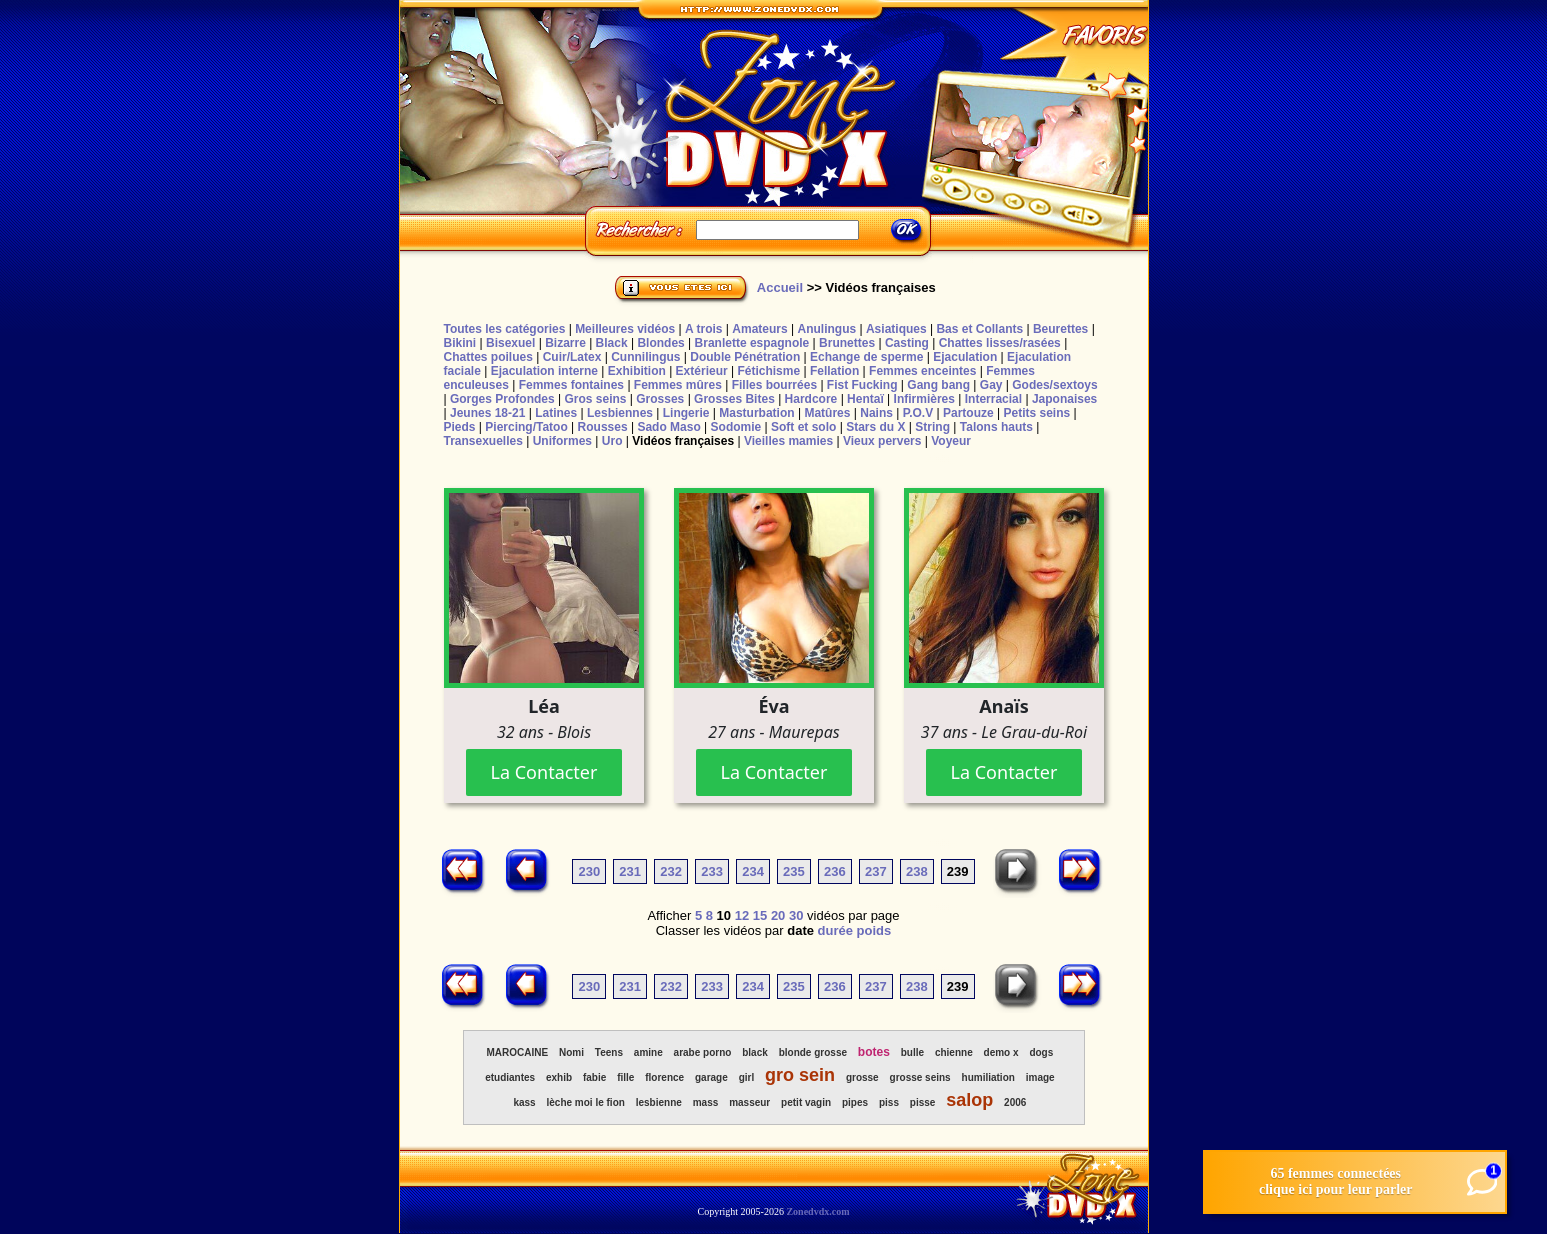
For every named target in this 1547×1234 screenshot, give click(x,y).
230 (589, 871)
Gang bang (938, 385)
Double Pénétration (745, 357)
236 (835, 871)
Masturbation (756, 413)
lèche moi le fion (586, 1102)
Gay (991, 385)
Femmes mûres (678, 385)
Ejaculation (965, 357)
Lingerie (686, 413)
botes (874, 1052)
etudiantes (510, 1077)
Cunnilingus (645, 357)
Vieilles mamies (788, 441)
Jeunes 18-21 (487, 413)
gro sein (800, 1075)
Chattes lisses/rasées (1000, 343)
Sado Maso (668, 427)
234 (753, 871)
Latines (556, 413)
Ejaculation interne (544, 371)
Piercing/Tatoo (526, 427)
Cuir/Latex (572, 357)
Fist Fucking (862, 385)
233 (712, 871)
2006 (1015, 1102)
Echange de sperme (866, 357)
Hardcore (811, 399)
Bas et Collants (979, 329)
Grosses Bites (734, 399)
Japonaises (1064, 399)
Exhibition (637, 371)
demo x (1001, 1052)
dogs (1041, 1052)
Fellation (834, 371)
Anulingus (826, 329)
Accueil (780, 287)
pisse (923, 1102)
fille (625, 1077)
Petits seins (1036, 413)
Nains (876, 413)
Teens (609, 1052)
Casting (907, 343)
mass (706, 1102)
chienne (954, 1052)
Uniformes (562, 441)
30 (796, 915)
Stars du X (875, 427)
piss (889, 1102)
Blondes (660, 343)
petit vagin (806, 1102)
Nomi (571, 1052)
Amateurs (759, 329)
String (932, 427)
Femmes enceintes (922, 371)
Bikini (460, 343)
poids (874, 930)
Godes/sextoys (1054, 385)
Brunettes (847, 343)
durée (835, 930)
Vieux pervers (882, 441)
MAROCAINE (517, 1052)
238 (917, 871)
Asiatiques (896, 329)
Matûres (827, 413)
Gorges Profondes (502, 399)
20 (778, 915)
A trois (704, 329)
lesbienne (659, 1102)
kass (524, 1102)
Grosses (660, 399)
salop (969, 1100)
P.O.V (918, 413)
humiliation (988, 1077)
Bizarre (565, 343)
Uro (612, 441)
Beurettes (1060, 329)
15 (760, 915)
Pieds (460, 427)
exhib (559, 1077)
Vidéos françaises (683, 441)
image (1040, 1077)
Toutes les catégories (505, 329)
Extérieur (702, 371)
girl (747, 1077)
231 (630, 871)
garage (711, 1077)
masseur (749, 1102)
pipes (855, 1102)
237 (876, 871)
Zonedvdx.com (817, 1211)
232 (671, 871)
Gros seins (595, 399)
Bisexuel (510, 343)
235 (794, 871)
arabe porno (703, 1052)
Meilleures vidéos (625, 329)
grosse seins (920, 1077)
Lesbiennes (620, 413)
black (755, 1052)
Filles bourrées (774, 385)
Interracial (993, 399)
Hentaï (865, 399)
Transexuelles (483, 441)
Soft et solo (803, 427)
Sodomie (736, 427)
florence (664, 1077)
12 (742, 915)
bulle (912, 1052)
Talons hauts (996, 427)
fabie (594, 1077)
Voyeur (951, 441)
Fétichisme (768, 371)
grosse (862, 1077)
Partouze (968, 413)
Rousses (603, 427)
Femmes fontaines (571, 385)
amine (648, 1052)
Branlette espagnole (752, 343)
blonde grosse (813, 1052)
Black (612, 343)
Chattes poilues (488, 357)
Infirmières (924, 399)
